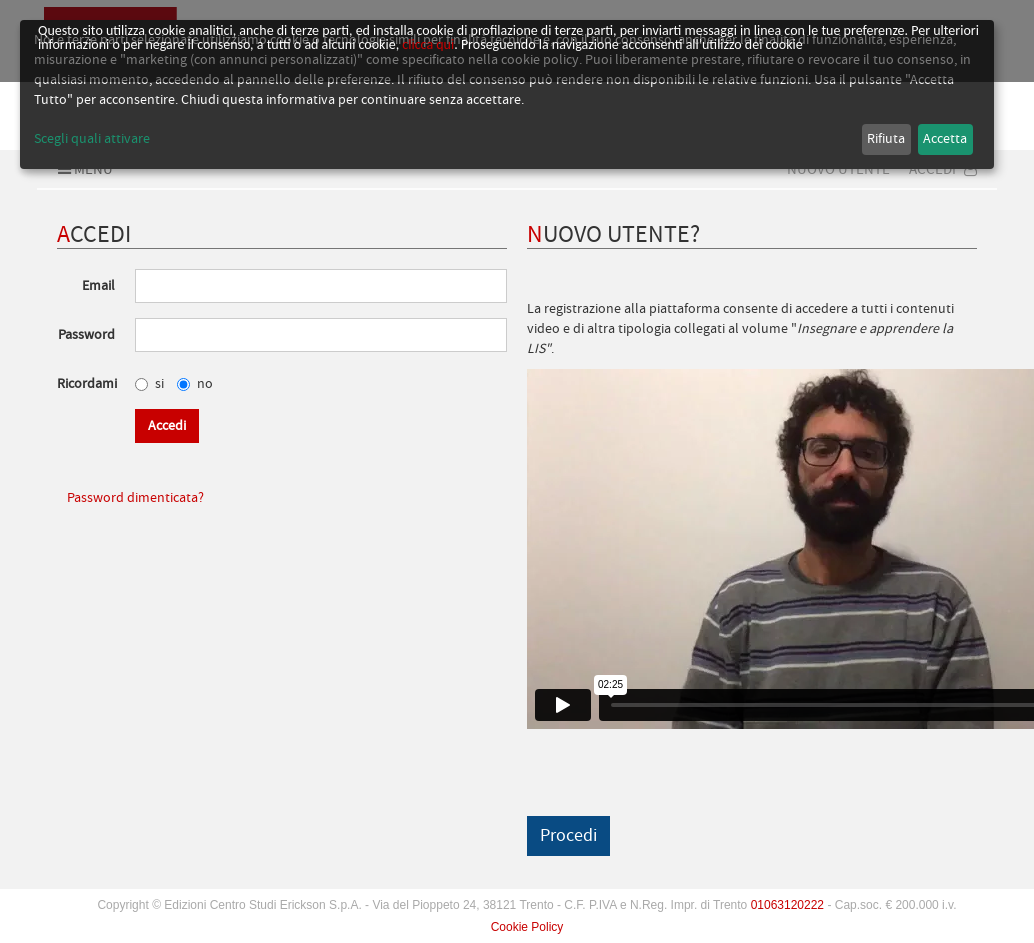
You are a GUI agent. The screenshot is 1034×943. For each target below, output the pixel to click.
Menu (83, 169)
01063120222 (787, 905)
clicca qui (428, 44)
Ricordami (87, 384)
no (195, 384)
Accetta (945, 139)
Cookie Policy (527, 927)
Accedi (943, 169)
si (149, 384)
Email (98, 286)
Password (86, 335)
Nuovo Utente (838, 169)
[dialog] (507, 94)
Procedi (568, 835)
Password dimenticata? (135, 498)
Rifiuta (886, 139)
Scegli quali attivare (92, 139)
